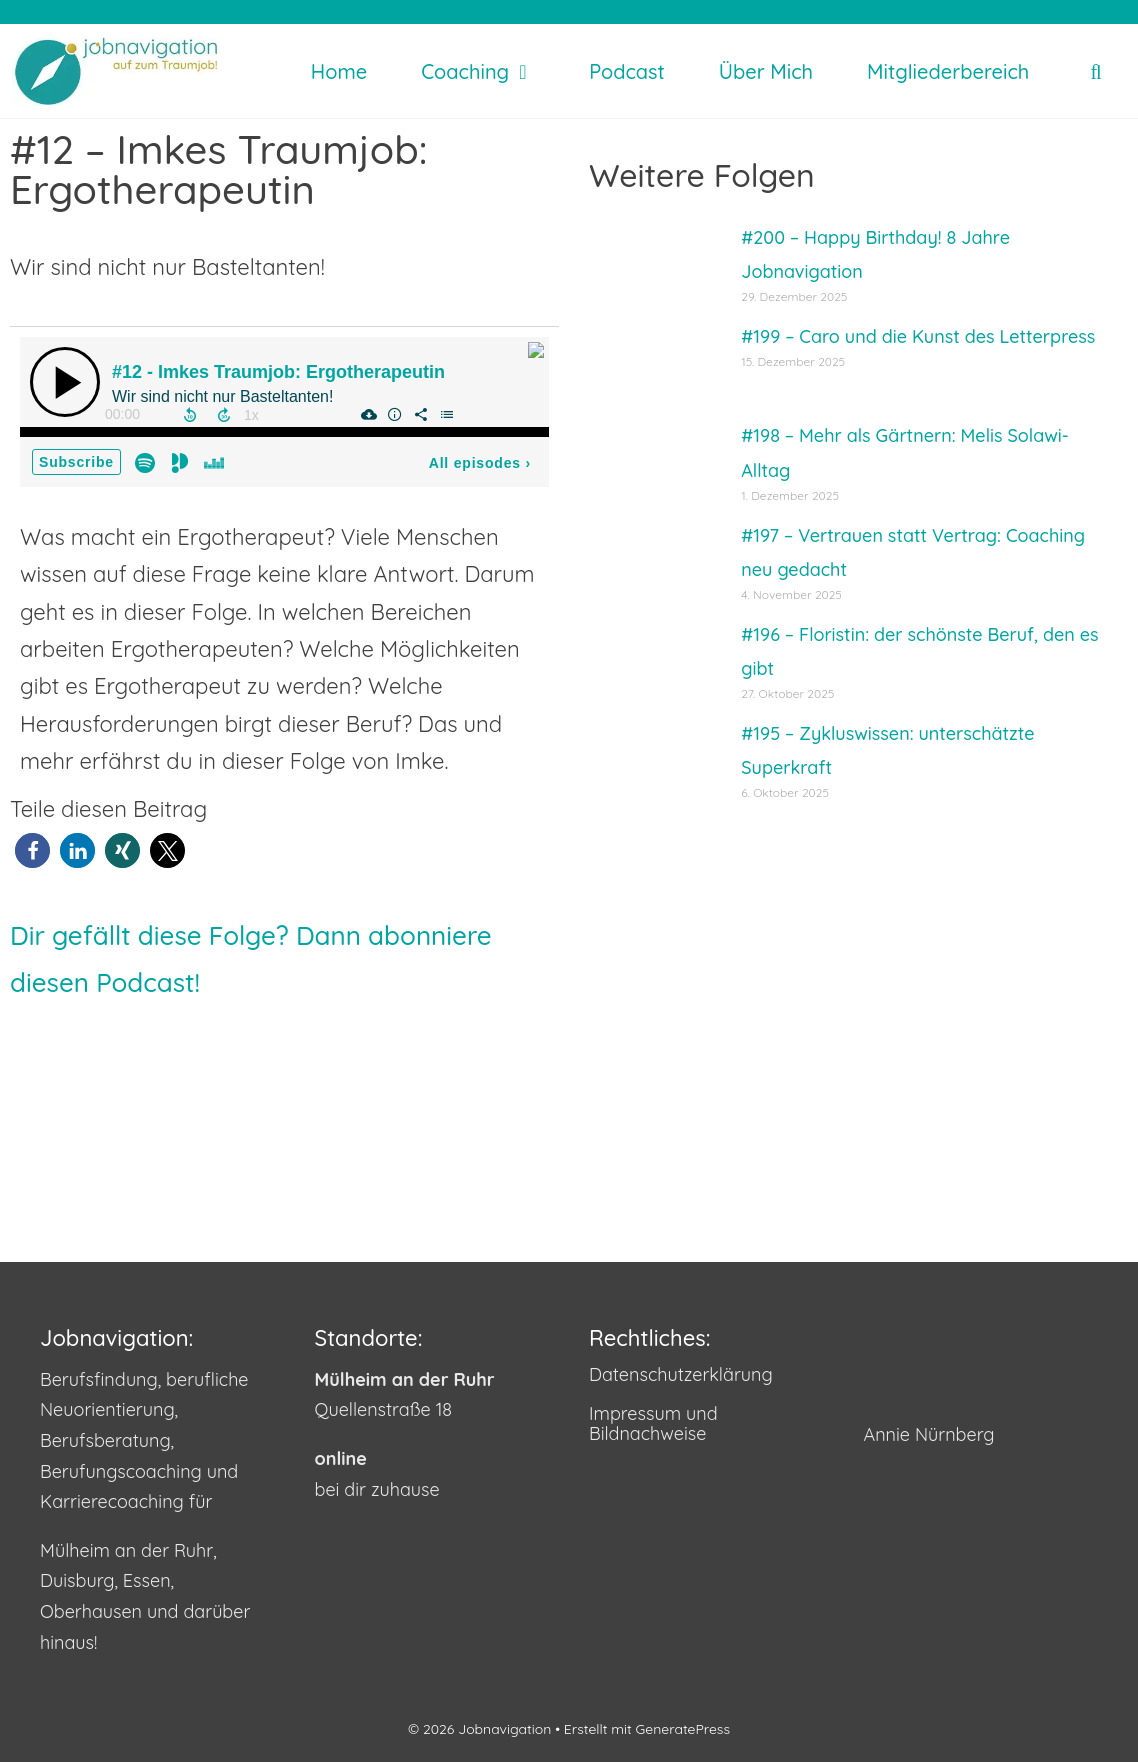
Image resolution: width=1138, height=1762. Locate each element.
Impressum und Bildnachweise (653, 1424)
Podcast (627, 71)
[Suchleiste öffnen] (1096, 71)
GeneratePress (683, 1729)
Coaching (488, 71)
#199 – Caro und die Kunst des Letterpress (918, 336)
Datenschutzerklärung (681, 1374)
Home (339, 71)
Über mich (766, 71)
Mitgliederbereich (948, 71)
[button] (32, 850)
